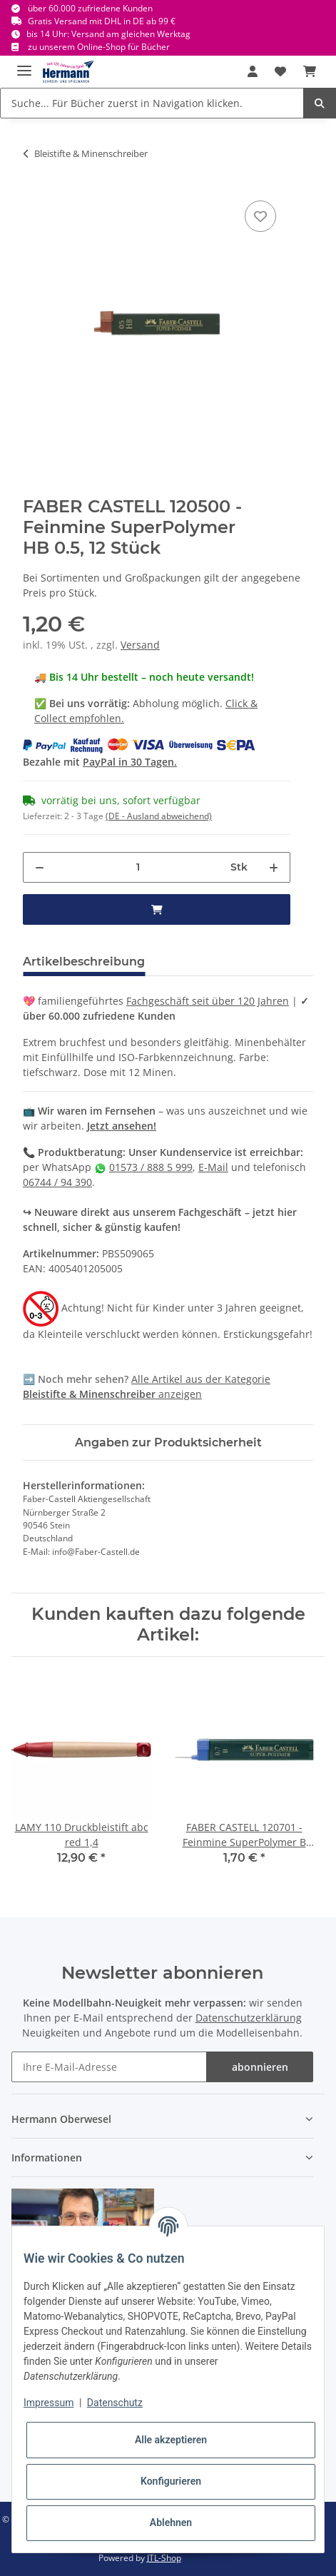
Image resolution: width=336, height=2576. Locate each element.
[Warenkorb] (310, 71)
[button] (252, 71)
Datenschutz (115, 2402)
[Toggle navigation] (24, 64)
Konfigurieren (171, 2481)
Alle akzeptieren (171, 2439)
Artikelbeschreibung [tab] (84, 961)
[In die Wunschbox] (260, 216)
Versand (140, 644)
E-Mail (213, 1167)
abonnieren (260, 2067)
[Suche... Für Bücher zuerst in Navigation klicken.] (152, 103)
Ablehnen (171, 2522)
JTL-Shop (164, 2558)
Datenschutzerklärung (248, 2017)
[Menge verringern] (40, 867)
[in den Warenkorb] (156, 909)
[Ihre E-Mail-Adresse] (109, 2067)
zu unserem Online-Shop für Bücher (99, 47)
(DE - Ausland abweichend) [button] (159, 816)
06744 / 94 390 (57, 1182)
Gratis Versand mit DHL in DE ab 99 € (101, 21)
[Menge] (137, 867)
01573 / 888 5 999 (151, 1167)
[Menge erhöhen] (274, 867)
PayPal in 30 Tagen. (130, 762)
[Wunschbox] (280, 71)
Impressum (48, 2402)
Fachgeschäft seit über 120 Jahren (207, 1001)
